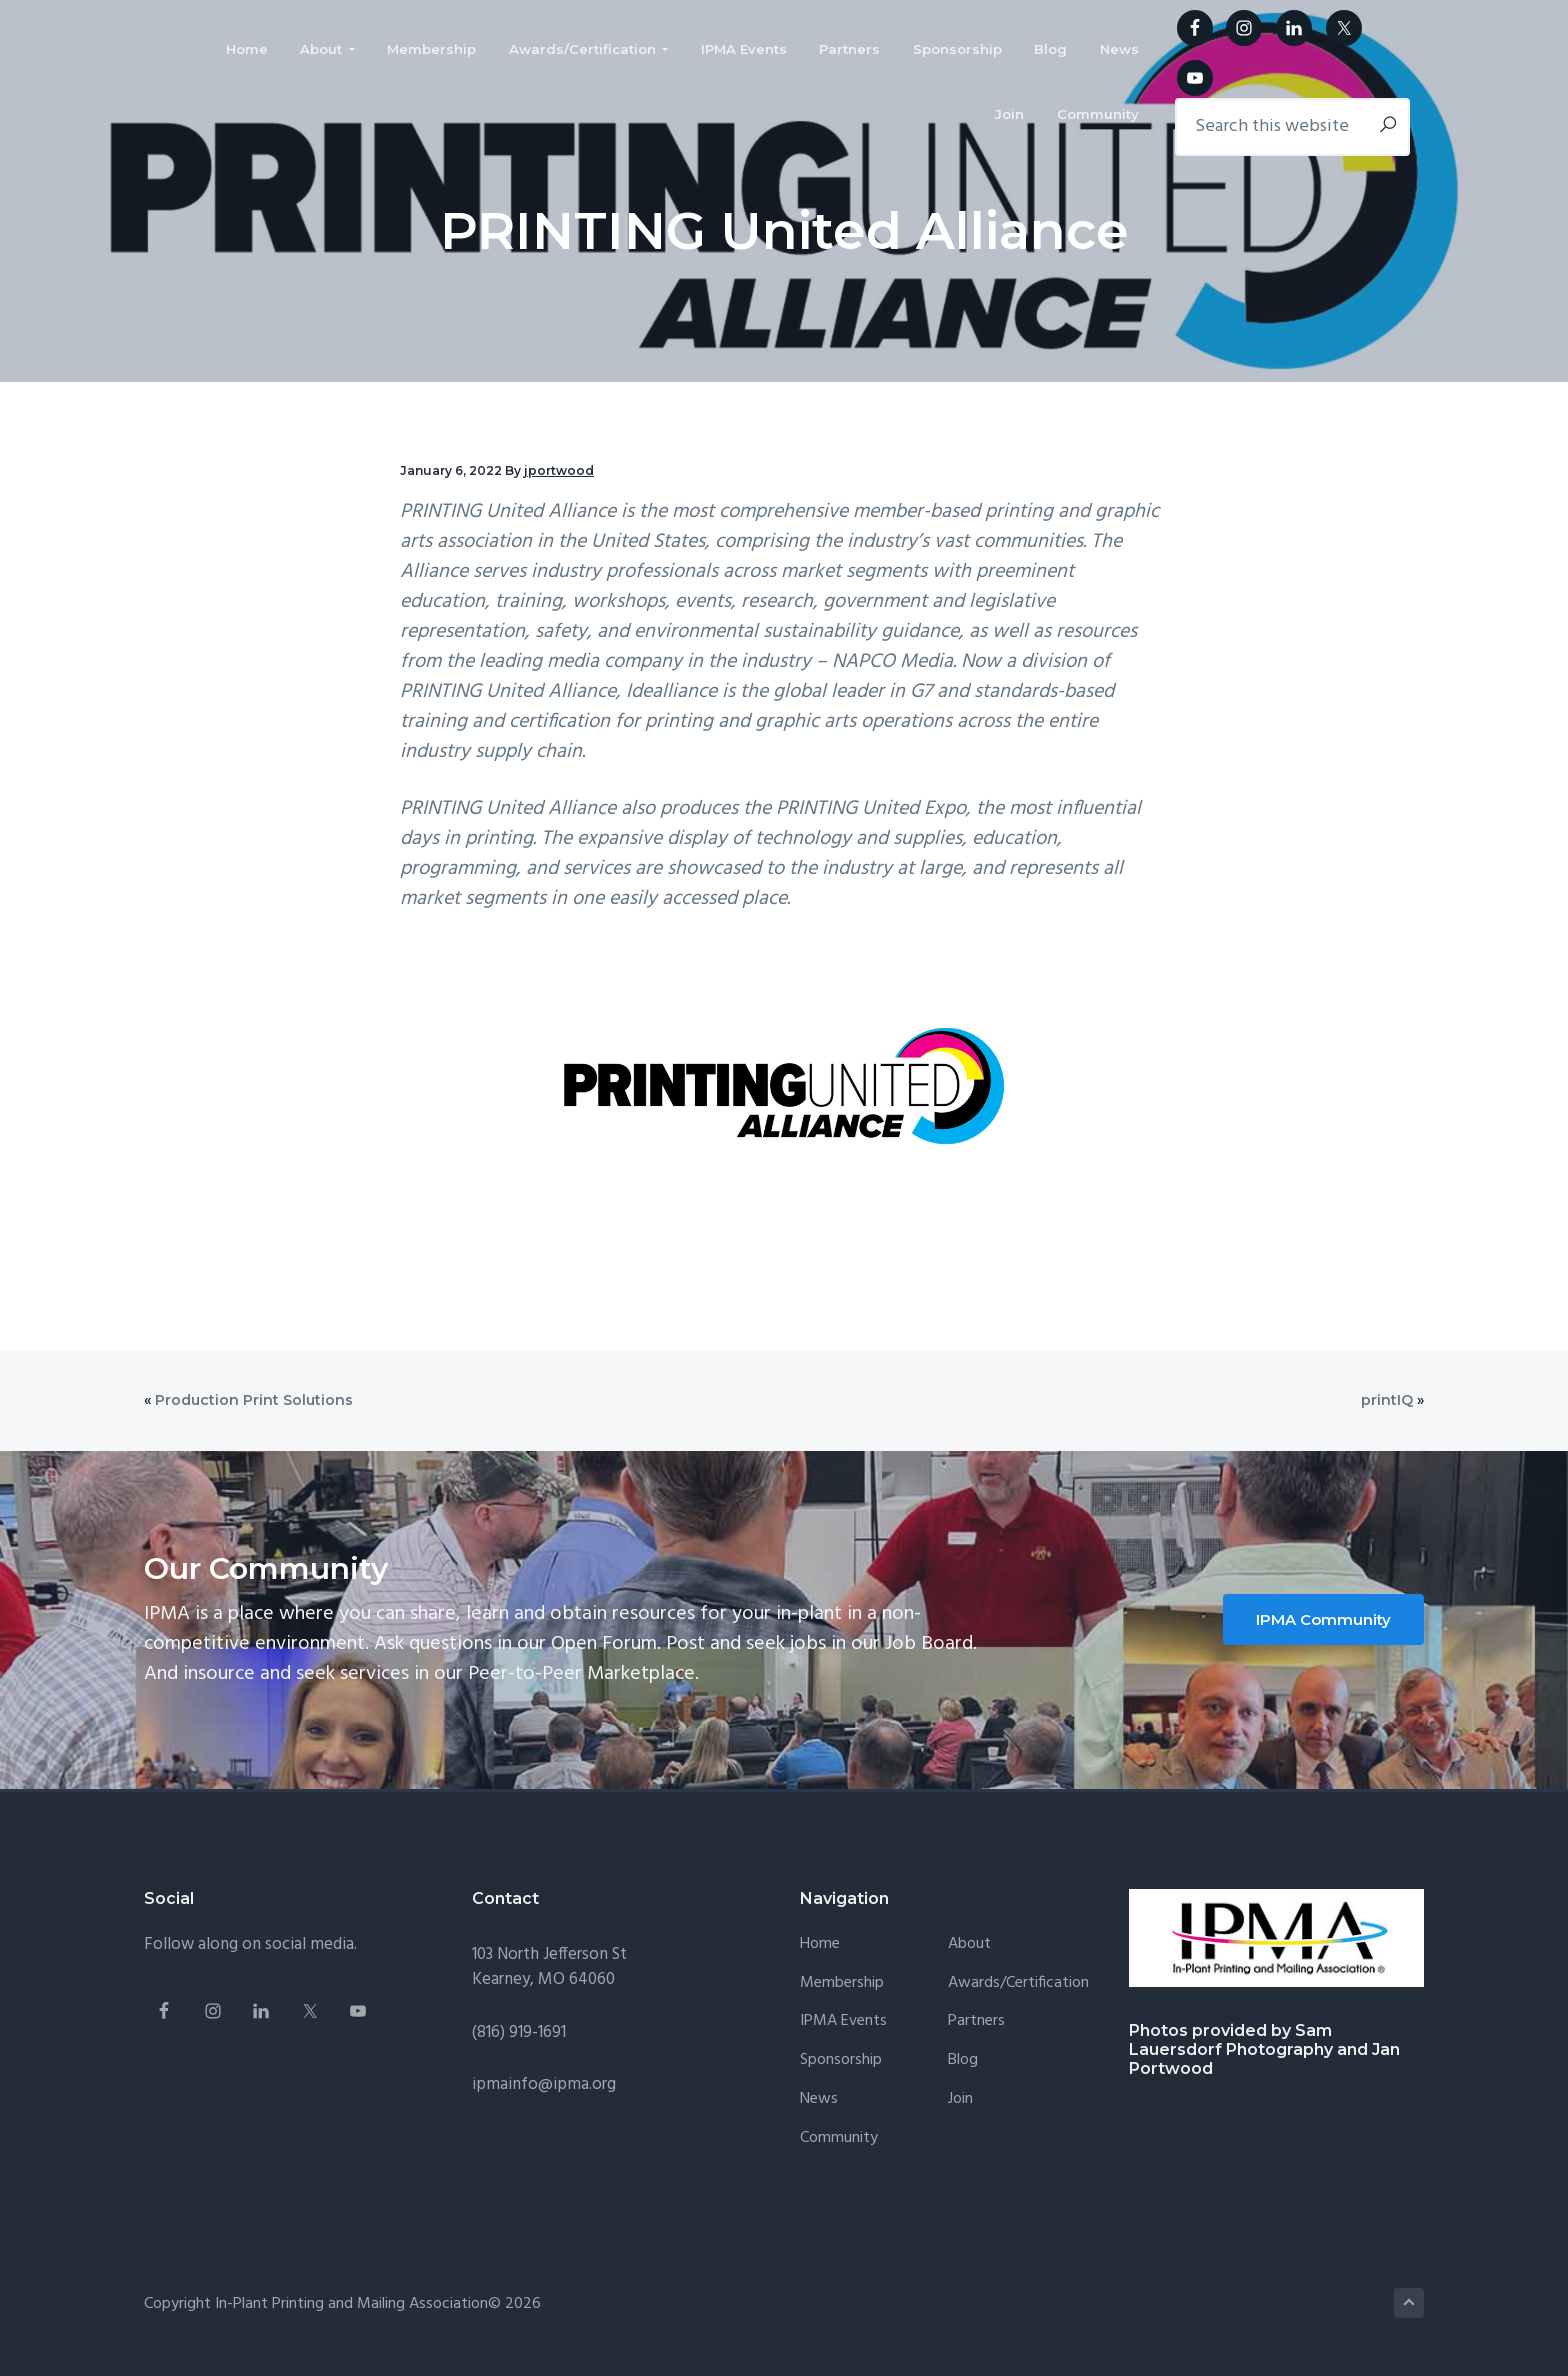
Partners (976, 2021)
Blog (963, 2060)
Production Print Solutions (254, 1400)
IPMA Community (1323, 1619)
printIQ (1387, 1400)
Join (960, 2099)
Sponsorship (841, 2060)
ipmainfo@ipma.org (544, 2084)
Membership (842, 1983)
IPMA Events (843, 2021)
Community (839, 2138)
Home (820, 1944)
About (969, 1944)
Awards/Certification (1018, 1983)
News (819, 2099)
